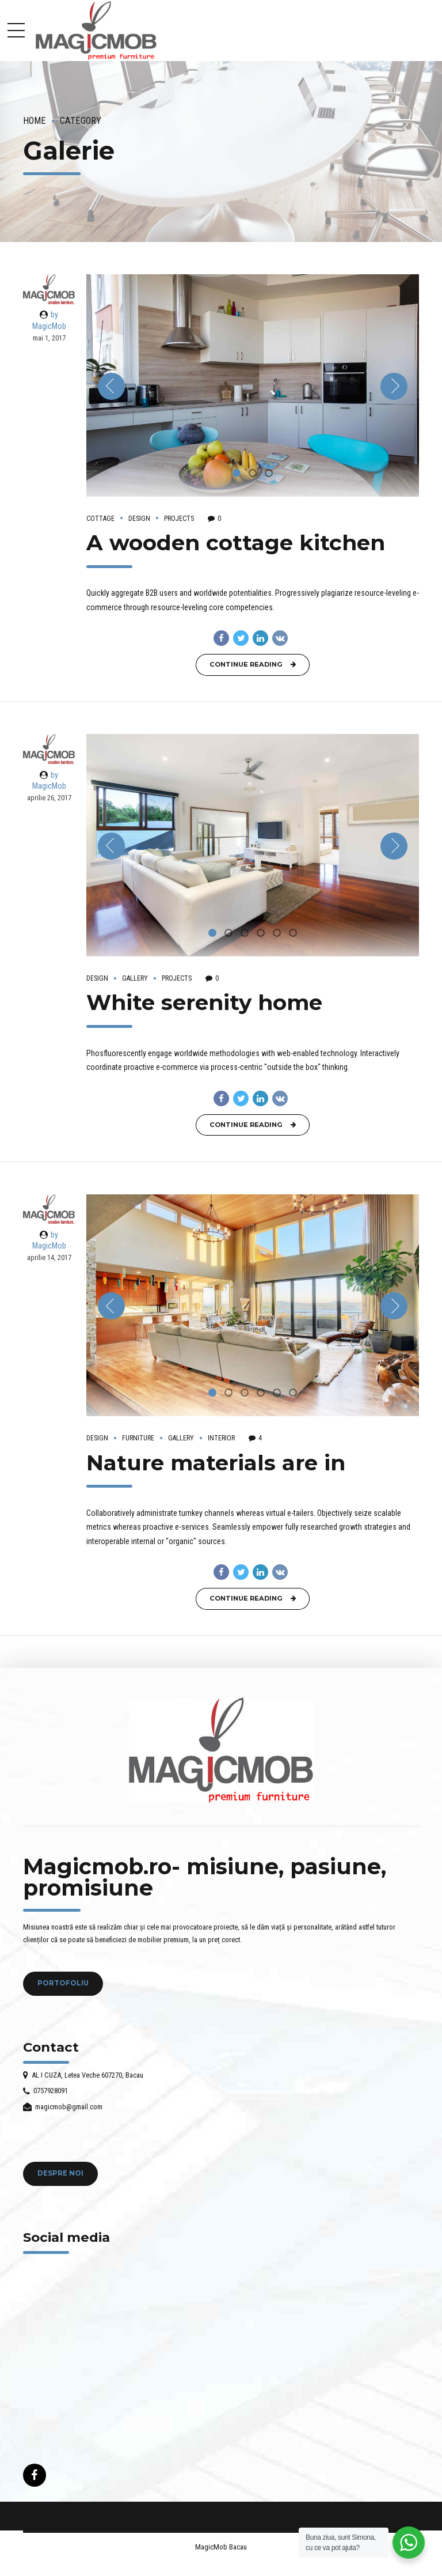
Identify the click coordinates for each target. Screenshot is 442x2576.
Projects (179, 519)
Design (139, 519)
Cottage (100, 519)
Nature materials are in (215, 1463)
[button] (111, 386)
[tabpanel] (252, 385)
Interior (221, 1438)
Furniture (138, 1438)
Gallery (135, 978)
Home (34, 120)
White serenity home (204, 1002)
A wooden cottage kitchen (235, 542)
